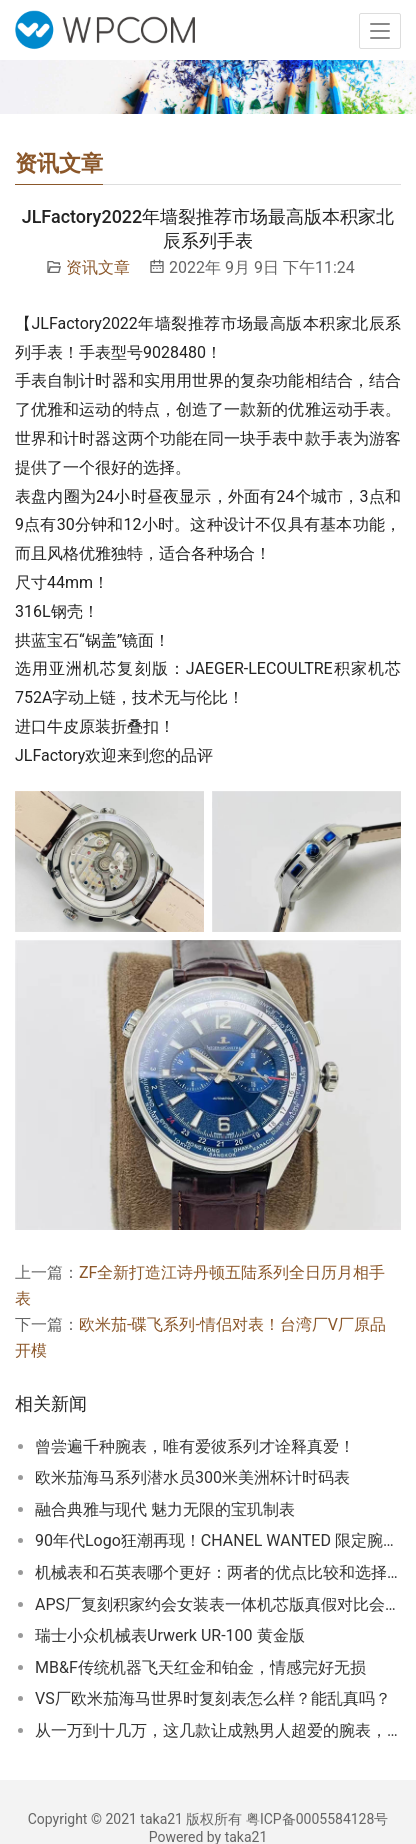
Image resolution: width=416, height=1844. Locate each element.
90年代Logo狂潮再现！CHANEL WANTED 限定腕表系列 (218, 1540)
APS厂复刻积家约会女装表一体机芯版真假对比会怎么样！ (218, 1604)
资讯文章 (98, 267)
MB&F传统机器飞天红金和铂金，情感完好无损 (200, 1667)
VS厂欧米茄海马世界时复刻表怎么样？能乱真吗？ (213, 1698)
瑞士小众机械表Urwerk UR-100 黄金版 (170, 1635)
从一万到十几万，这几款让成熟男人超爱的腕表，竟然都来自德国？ (218, 1730)
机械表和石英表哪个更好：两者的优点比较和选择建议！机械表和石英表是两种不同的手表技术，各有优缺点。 (218, 1572)
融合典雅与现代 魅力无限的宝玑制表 (165, 1509)
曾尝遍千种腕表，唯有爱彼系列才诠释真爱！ (195, 1446)
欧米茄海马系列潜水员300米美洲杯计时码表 (192, 1477)
